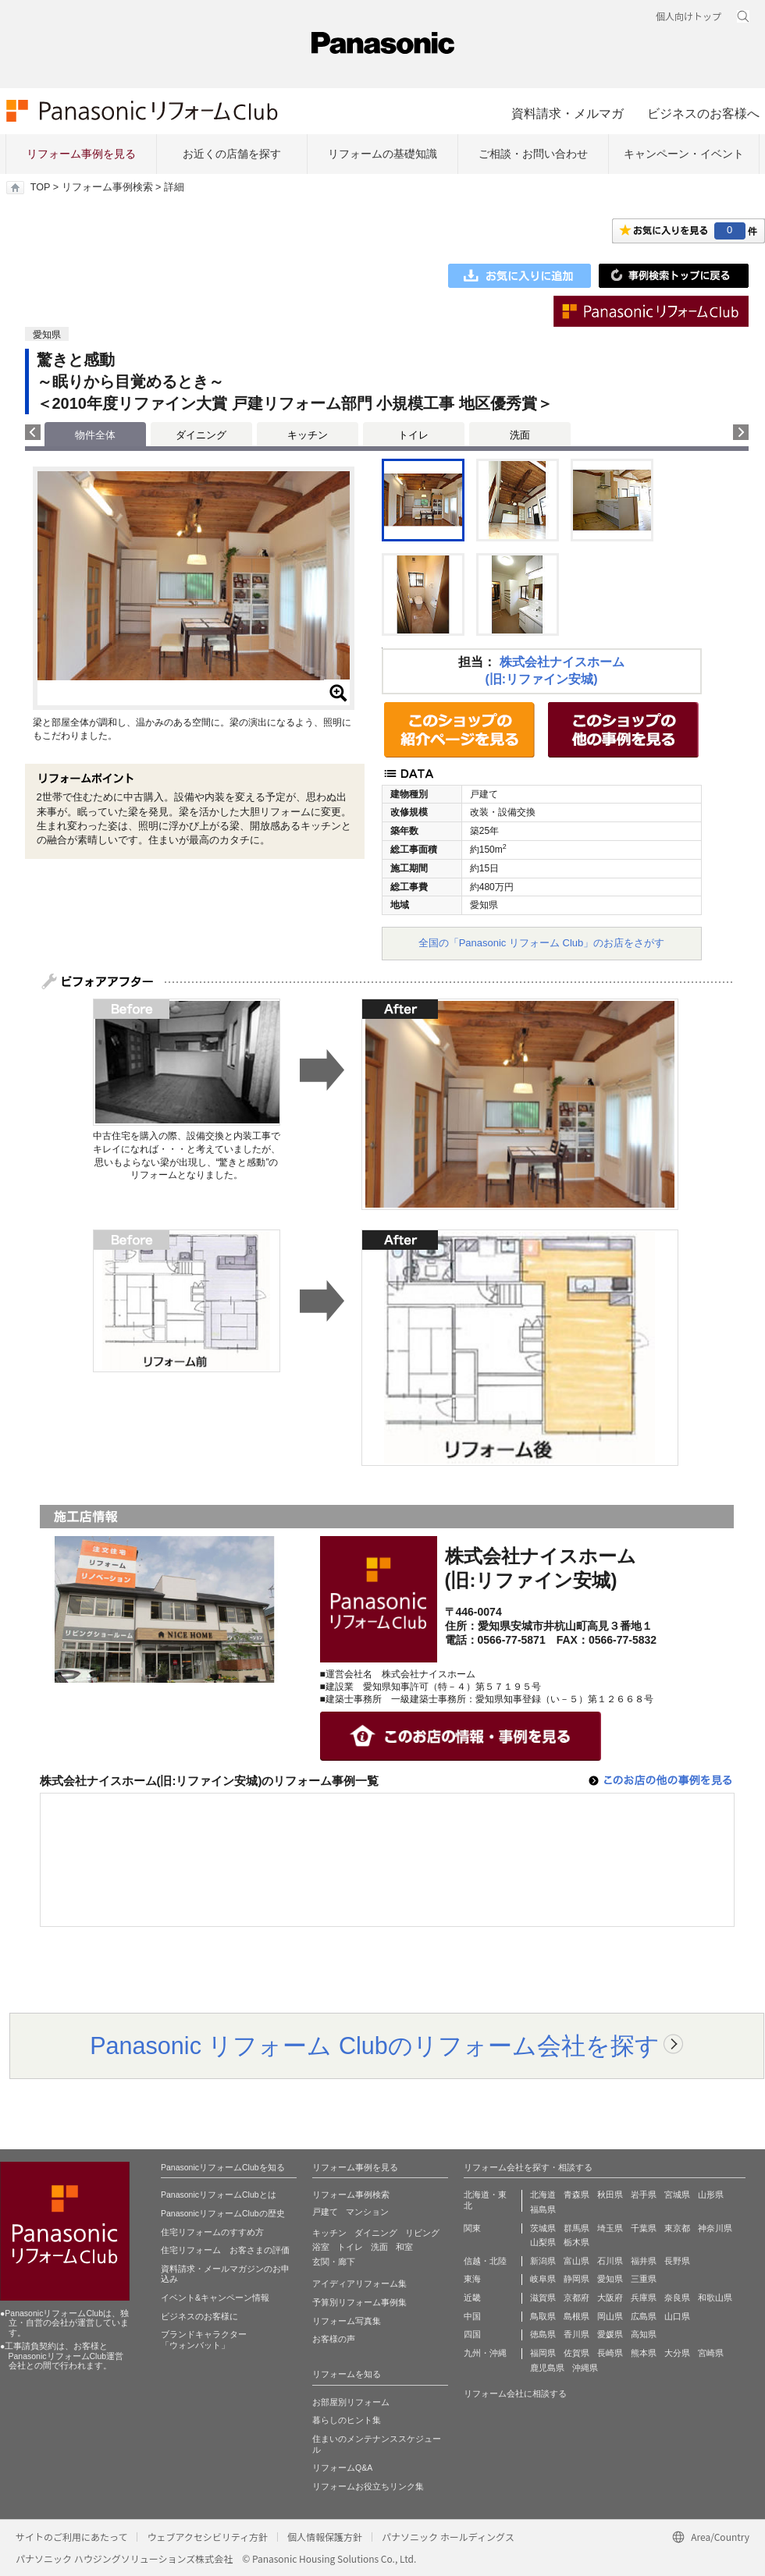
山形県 (711, 2194)
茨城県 (543, 2228)
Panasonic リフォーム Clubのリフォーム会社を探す (375, 2045)
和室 (404, 2246)
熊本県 (643, 2353)
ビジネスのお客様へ (703, 113)
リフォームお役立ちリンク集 (368, 2486)
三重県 (643, 2278)
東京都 (677, 2228)
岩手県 (643, 2194)
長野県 (677, 2261)
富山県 (576, 2261)
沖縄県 (585, 2367)
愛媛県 (610, 2334)
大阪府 (610, 2297)
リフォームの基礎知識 (382, 153)
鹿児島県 (547, 2367)
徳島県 (543, 2334)
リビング (422, 2232)
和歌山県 (715, 2297)
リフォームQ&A (342, 2467)
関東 (472, 2228)
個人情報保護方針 (324, 2536)
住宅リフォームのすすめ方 (212, 2232)
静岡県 (576, 2278)
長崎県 (610, 2353)
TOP (40, 187)
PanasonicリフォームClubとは (218, 2194)
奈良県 (677, 2297)
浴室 (320, 2246)
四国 (472, 2334)
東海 (472, 2278)
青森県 (576, 2194)
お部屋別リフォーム (351, 2402)
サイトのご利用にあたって (71, 2536)
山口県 (677, 2316)
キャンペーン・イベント (684, 153)
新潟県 (543, 2261)
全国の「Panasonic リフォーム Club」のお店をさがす (541, 943)
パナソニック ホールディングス (448, 2536)
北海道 (543, 2194)
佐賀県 (576, 2353)
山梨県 (543, 2242)
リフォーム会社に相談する (515, 2393)
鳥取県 (543, 2316)
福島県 (543, 2209)
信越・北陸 (485, 2261)
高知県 (643, 2334)
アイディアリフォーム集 (359, 2283)
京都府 (576, 2297)
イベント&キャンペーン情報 (215, 2297)
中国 (472, 2316)
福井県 (643, 2261)
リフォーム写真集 (346, 2321)
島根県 (576, 2316)
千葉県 (643, 2228)
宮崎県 (711, 2353)
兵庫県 (643, 2297)
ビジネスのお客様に (199, 2316)
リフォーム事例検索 (107, 187)
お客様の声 (333, 2339)
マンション (367, 2211)
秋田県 (610, 2194)
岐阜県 (543, 2278)
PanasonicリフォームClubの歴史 (223, 2213)
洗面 (520, 435)
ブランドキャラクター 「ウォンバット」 (204, 2339)
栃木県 (576, 2242)
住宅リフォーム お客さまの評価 (225, 2250)
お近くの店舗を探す (232, 153)
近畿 (472, 2297)
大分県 (677, 2353)
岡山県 (610, 2316)
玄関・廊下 (333, 2261)
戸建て (325, 2211)
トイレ (413, 435)
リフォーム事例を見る (81, 153)
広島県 (643, 2316)
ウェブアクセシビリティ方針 (207, 2536)
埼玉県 (610, 2228)
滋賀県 (543, 2297)
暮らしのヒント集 (346, 2420)
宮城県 (677, 2194)
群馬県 (576, 2228)
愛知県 (610, 2278)
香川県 (576, 2334)
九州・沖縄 (485, 2353)
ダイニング (201, 435)
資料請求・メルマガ (567, 113)
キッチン (307, 435)
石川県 (610, 2261)
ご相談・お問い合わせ (533, 153)
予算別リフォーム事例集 (359, 2302)
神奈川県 (715, 2228)
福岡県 (543, 2353)
